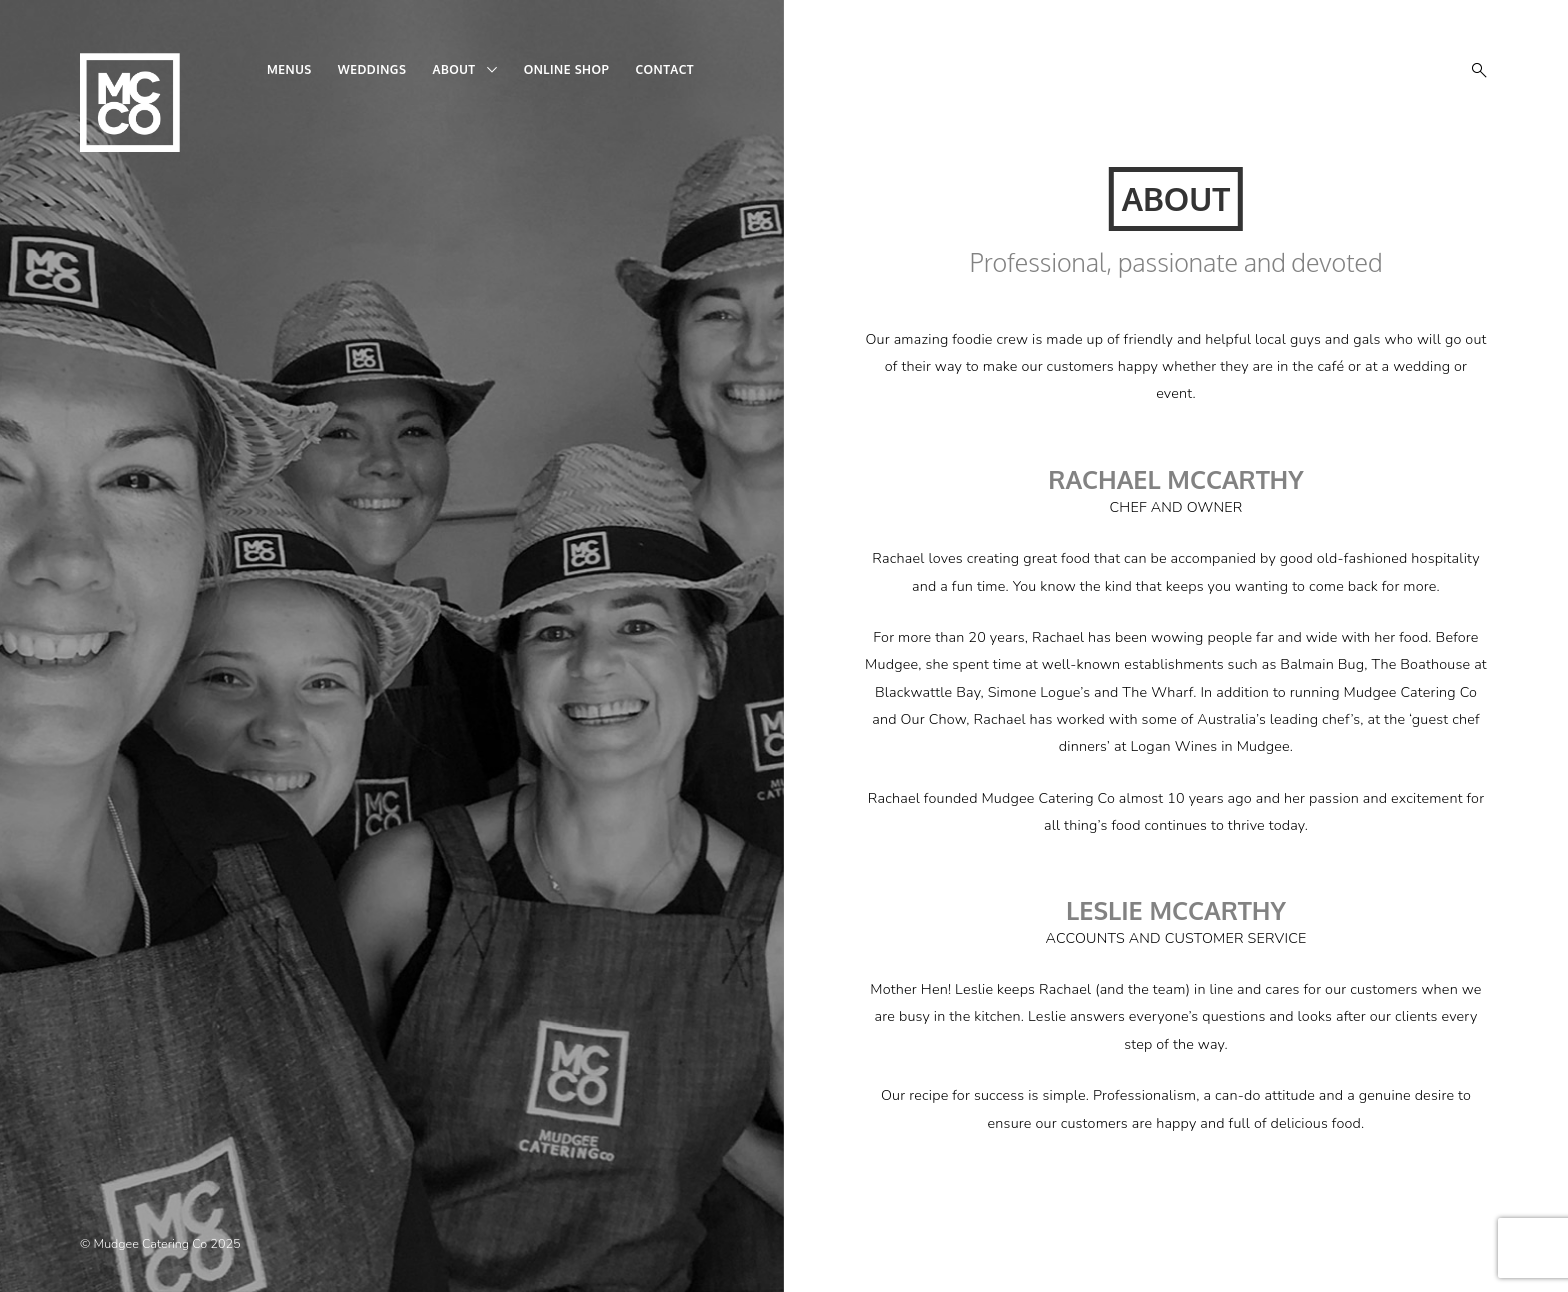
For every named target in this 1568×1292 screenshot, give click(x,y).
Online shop (567, 69)
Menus (289, 69)
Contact (664, 69)
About (453, 69)
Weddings (372, 69)
